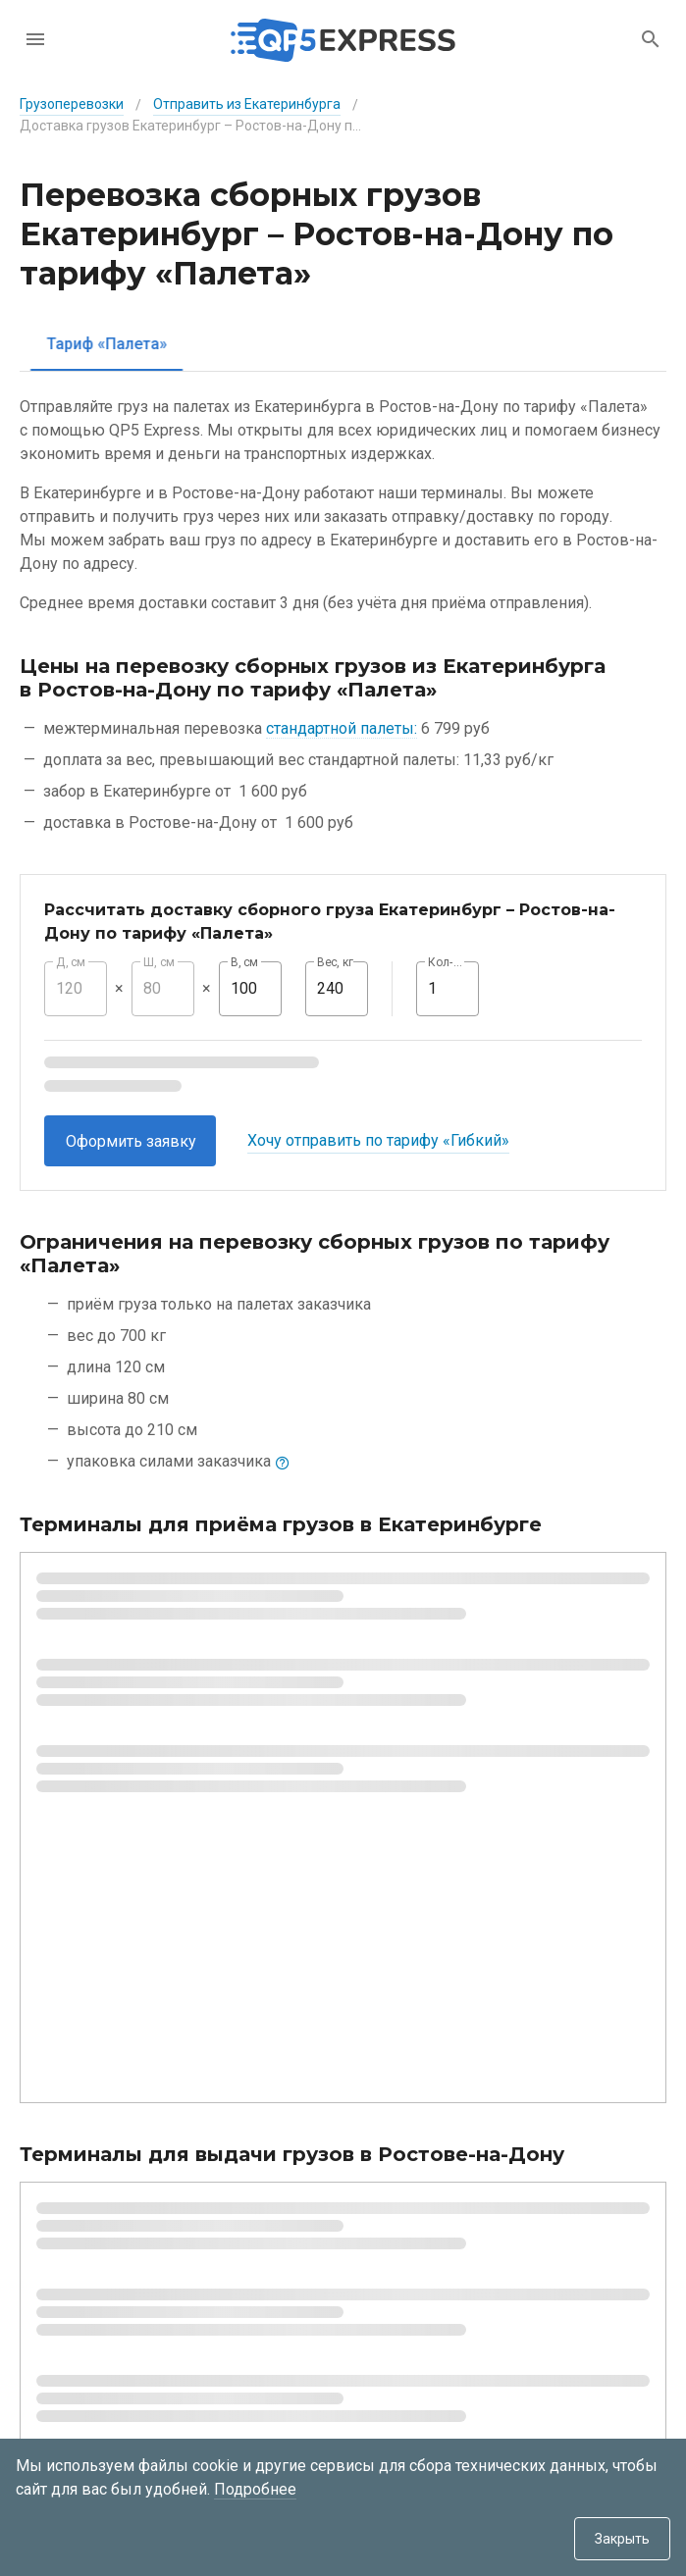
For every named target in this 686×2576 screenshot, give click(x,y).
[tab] (94, 344)
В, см (244, 962)
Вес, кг (335, 962)
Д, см (70, 962)
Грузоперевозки (72, 104)
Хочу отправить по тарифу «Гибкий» (378, 1140)
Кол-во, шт (447, 962)
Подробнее (255, 2489)
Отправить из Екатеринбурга (247, 104)
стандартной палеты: (341, 728)
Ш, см (159, 962)
